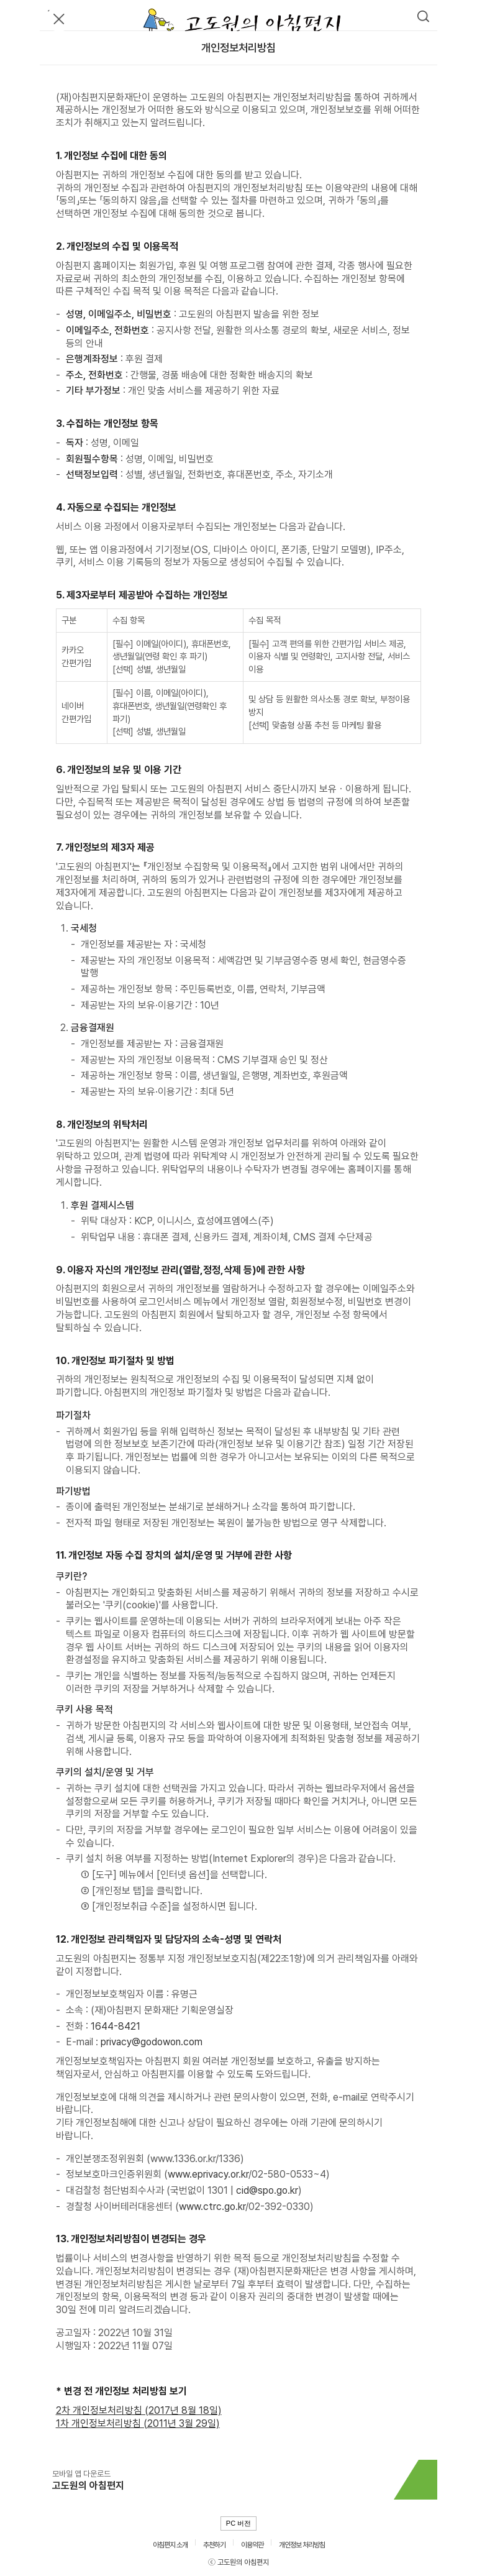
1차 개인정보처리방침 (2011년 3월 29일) (138, 2423)
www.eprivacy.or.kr (208, 2174)
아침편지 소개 (170, 2545)
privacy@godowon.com (151, 2042)
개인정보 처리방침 (302, 2545)
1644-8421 (115, 2026)
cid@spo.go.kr (267, 2190)
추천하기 (214, 2545)
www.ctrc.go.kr (212, 2206)
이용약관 (252, 2545)
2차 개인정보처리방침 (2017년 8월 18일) (139, 2410)
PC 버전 (238, 2523)
